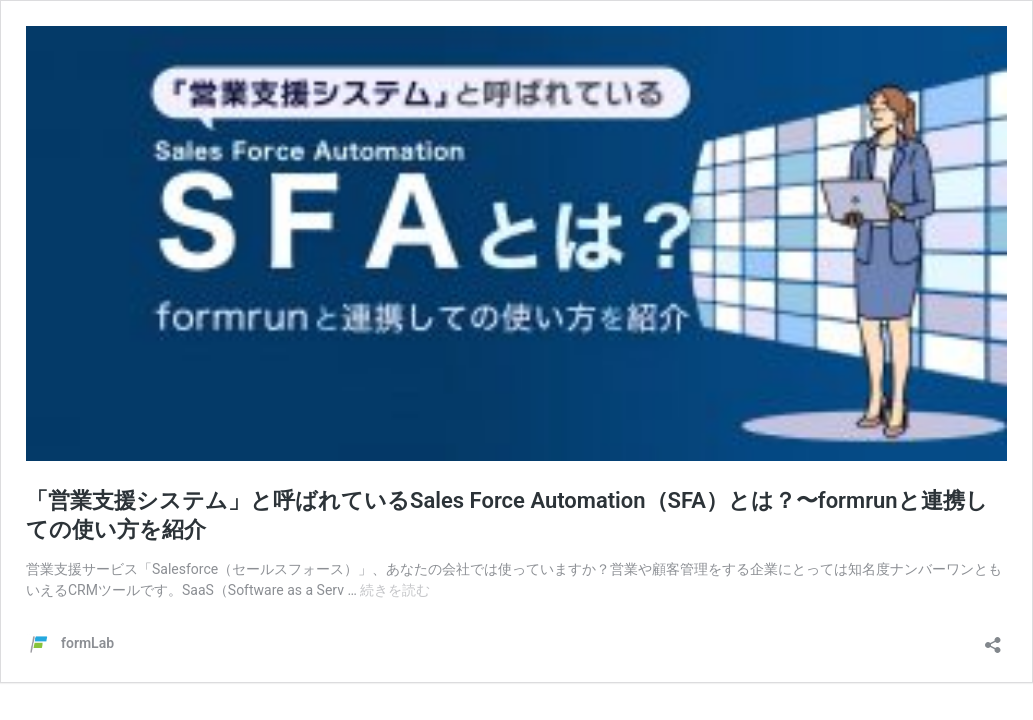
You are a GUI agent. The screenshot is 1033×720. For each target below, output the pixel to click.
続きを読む (395, 590)
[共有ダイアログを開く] (993, 638)
